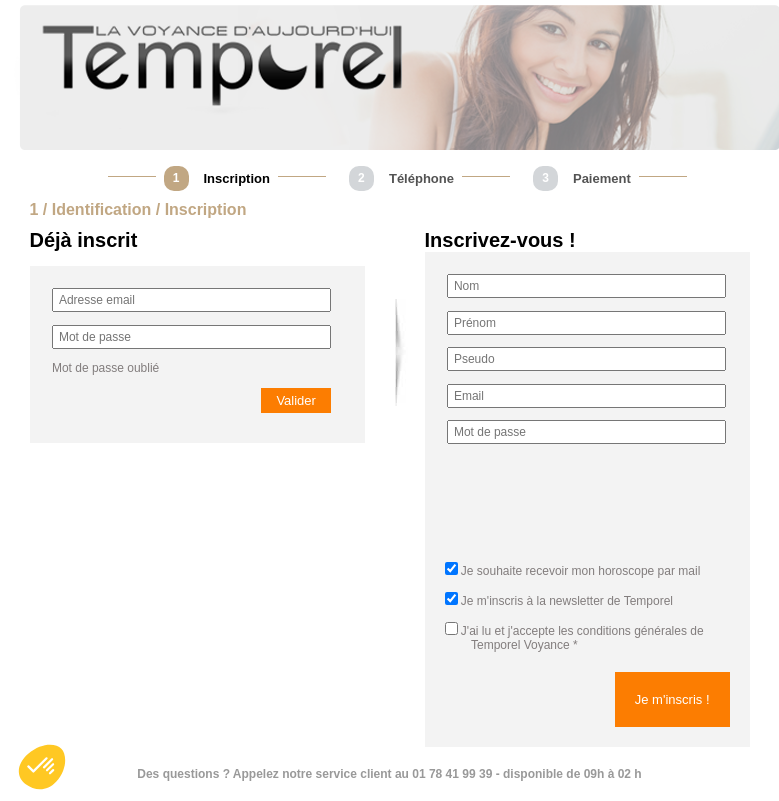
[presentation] (599, 509)
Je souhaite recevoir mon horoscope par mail (580, 571)
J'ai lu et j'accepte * (574, 638)
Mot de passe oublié (105, 368)
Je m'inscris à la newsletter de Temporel (567, 601)
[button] (42, 767)
